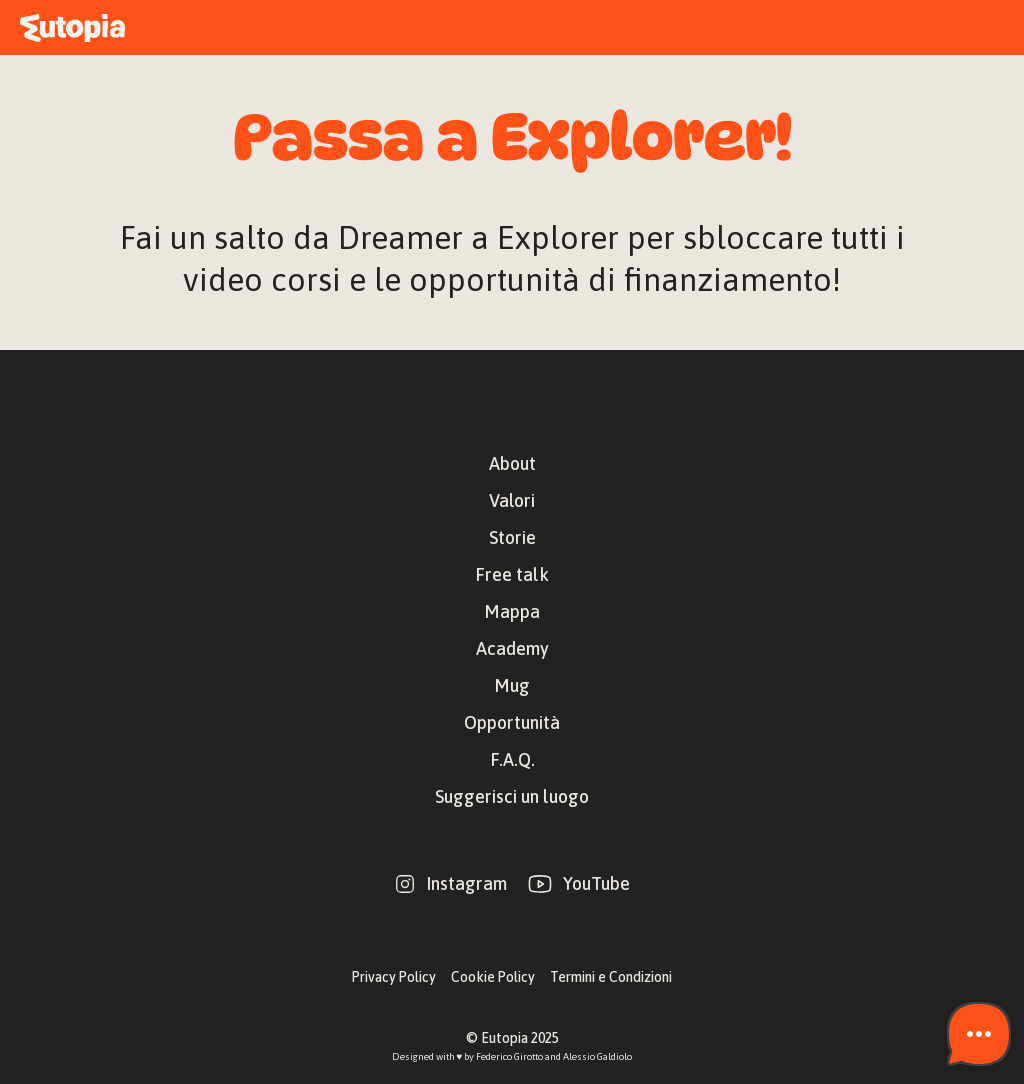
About (512, 463)
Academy (512, 648)
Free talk (512, 574)
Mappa (512, 611)
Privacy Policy (394, 977)
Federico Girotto (509, 1056)
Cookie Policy (493, 977)
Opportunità (512, 722)
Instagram (466, 883)
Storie (512, 537)
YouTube (596, 883)
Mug (512, 685)
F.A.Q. (512, 759)
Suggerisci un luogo (512, 796)
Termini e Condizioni (611, 977)
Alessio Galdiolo (597, 1056)
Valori (512, 500)
